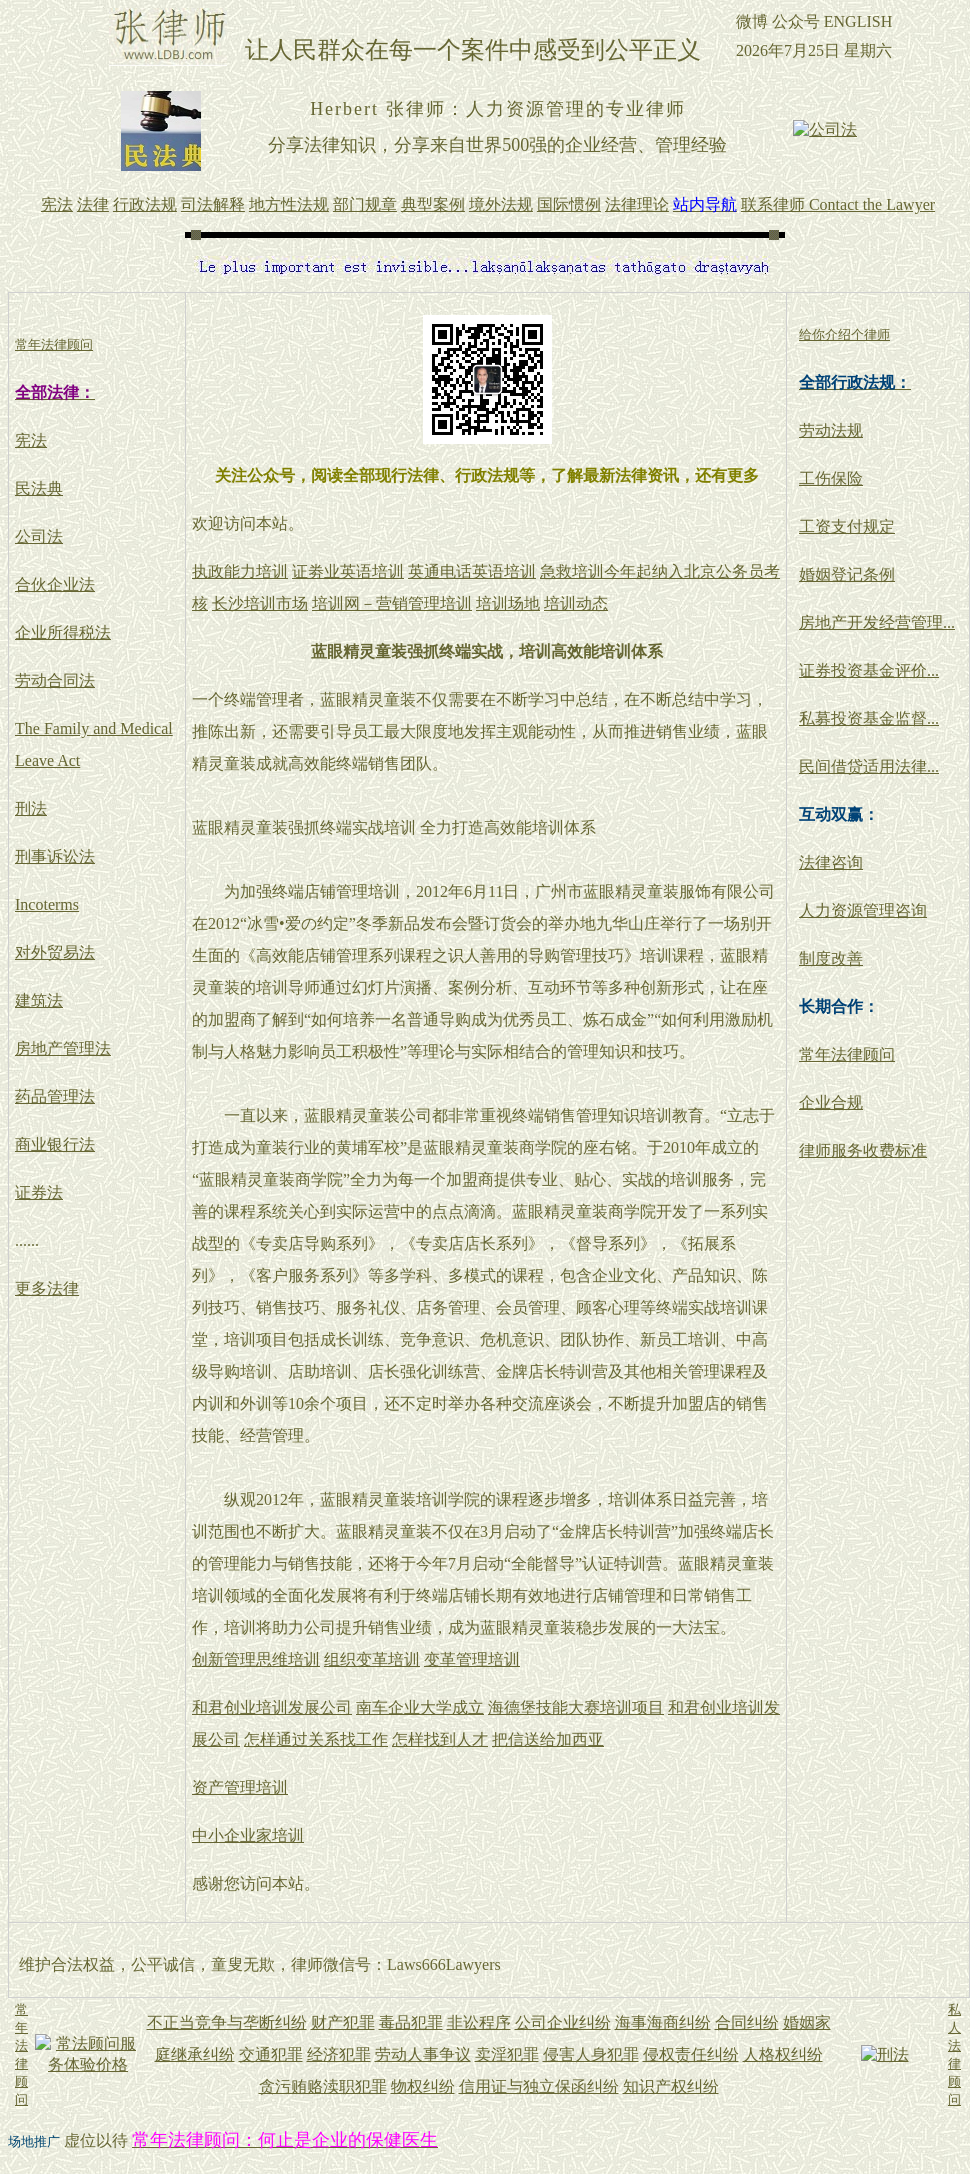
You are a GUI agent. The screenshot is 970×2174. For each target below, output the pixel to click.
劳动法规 (831, 430)
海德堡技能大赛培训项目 (576, 1707)
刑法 (31, 808)
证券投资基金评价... (869, 670)
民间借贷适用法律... (869, 766)
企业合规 (831, 1102)
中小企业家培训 (248, 1835)
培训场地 (508, 603)
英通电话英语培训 (472, 571)
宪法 (31, 440)
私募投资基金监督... (869, 718)
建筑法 (39, 1000)
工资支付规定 (847, 526)
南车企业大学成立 (420, 1707)
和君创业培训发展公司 (272, 1707)
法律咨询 (831, 862)
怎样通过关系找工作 (316, 1739)
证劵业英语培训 (348, 571)
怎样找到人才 (440, 1739)
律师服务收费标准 (863, 1150)
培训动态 (576, 603)
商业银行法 (55, 1144)
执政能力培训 (240, 571)
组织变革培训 (372, 1659)
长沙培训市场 (260, 603)
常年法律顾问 (847, 1054)
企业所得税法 (63, 632)
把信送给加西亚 (548, 1739)
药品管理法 (55, 1096)
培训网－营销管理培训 (392, 603)
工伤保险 (831, 478)
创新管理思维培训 (256, 1659)
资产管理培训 (240, 1787)
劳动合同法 (55, 680)
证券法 (39, 1192)
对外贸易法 (55, 952)
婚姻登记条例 (847, 574)
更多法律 (47, 1288)
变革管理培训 (472, 1659)
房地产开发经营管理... (877, 622)
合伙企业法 (55, 584)
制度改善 (831, 958)
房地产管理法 (63, 1048)
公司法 (39, 536)
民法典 (39, 488)
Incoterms (47, 904)
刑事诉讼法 (55, 856)
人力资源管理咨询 (863, 910)
